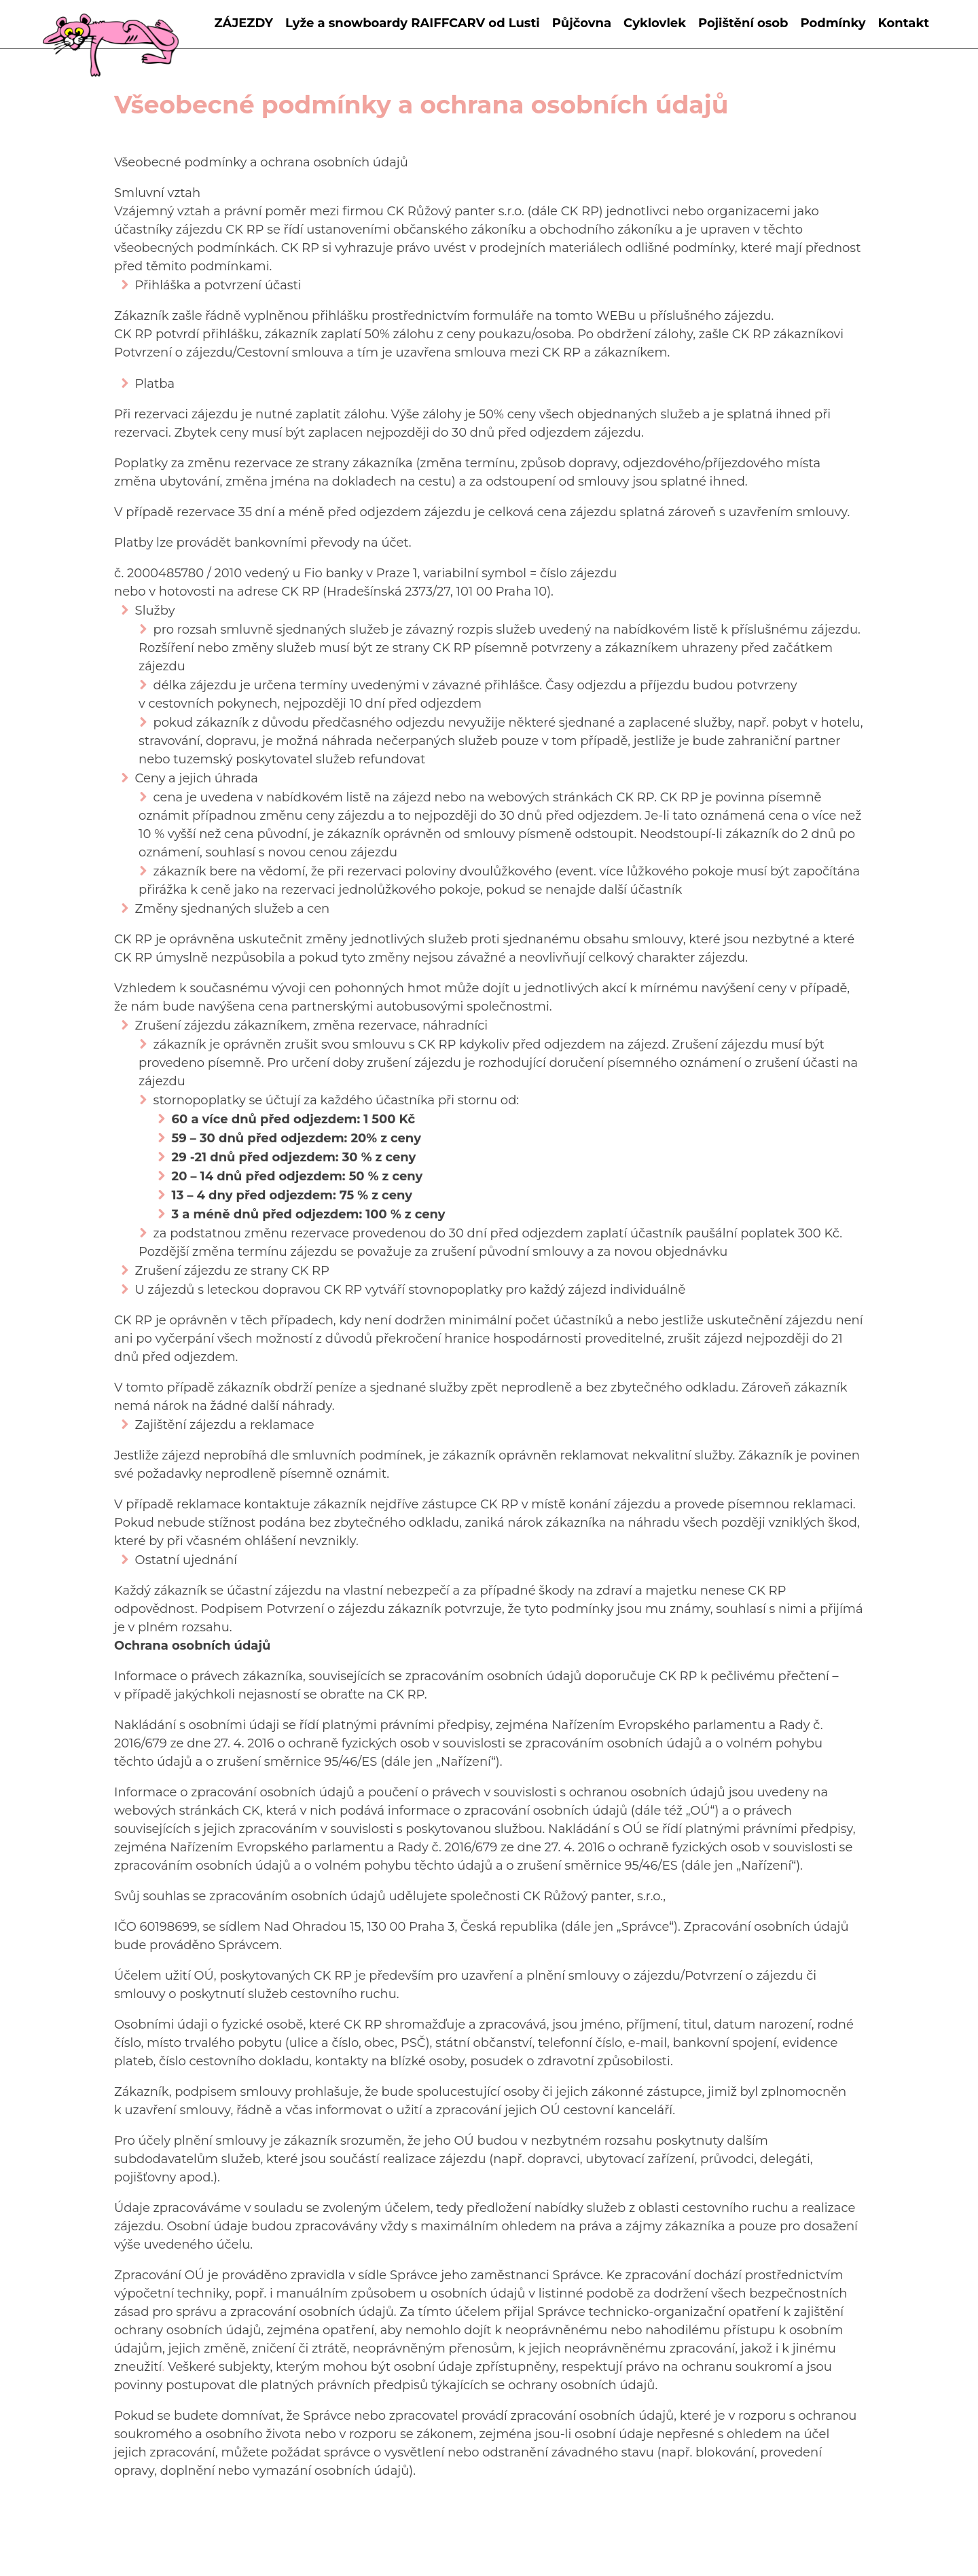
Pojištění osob (743, 23)
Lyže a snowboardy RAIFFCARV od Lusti (412, 23)
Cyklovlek (654, 23)
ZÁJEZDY (243, 23)
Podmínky (833, 23)
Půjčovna (581, 23)
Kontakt (903, 23)
